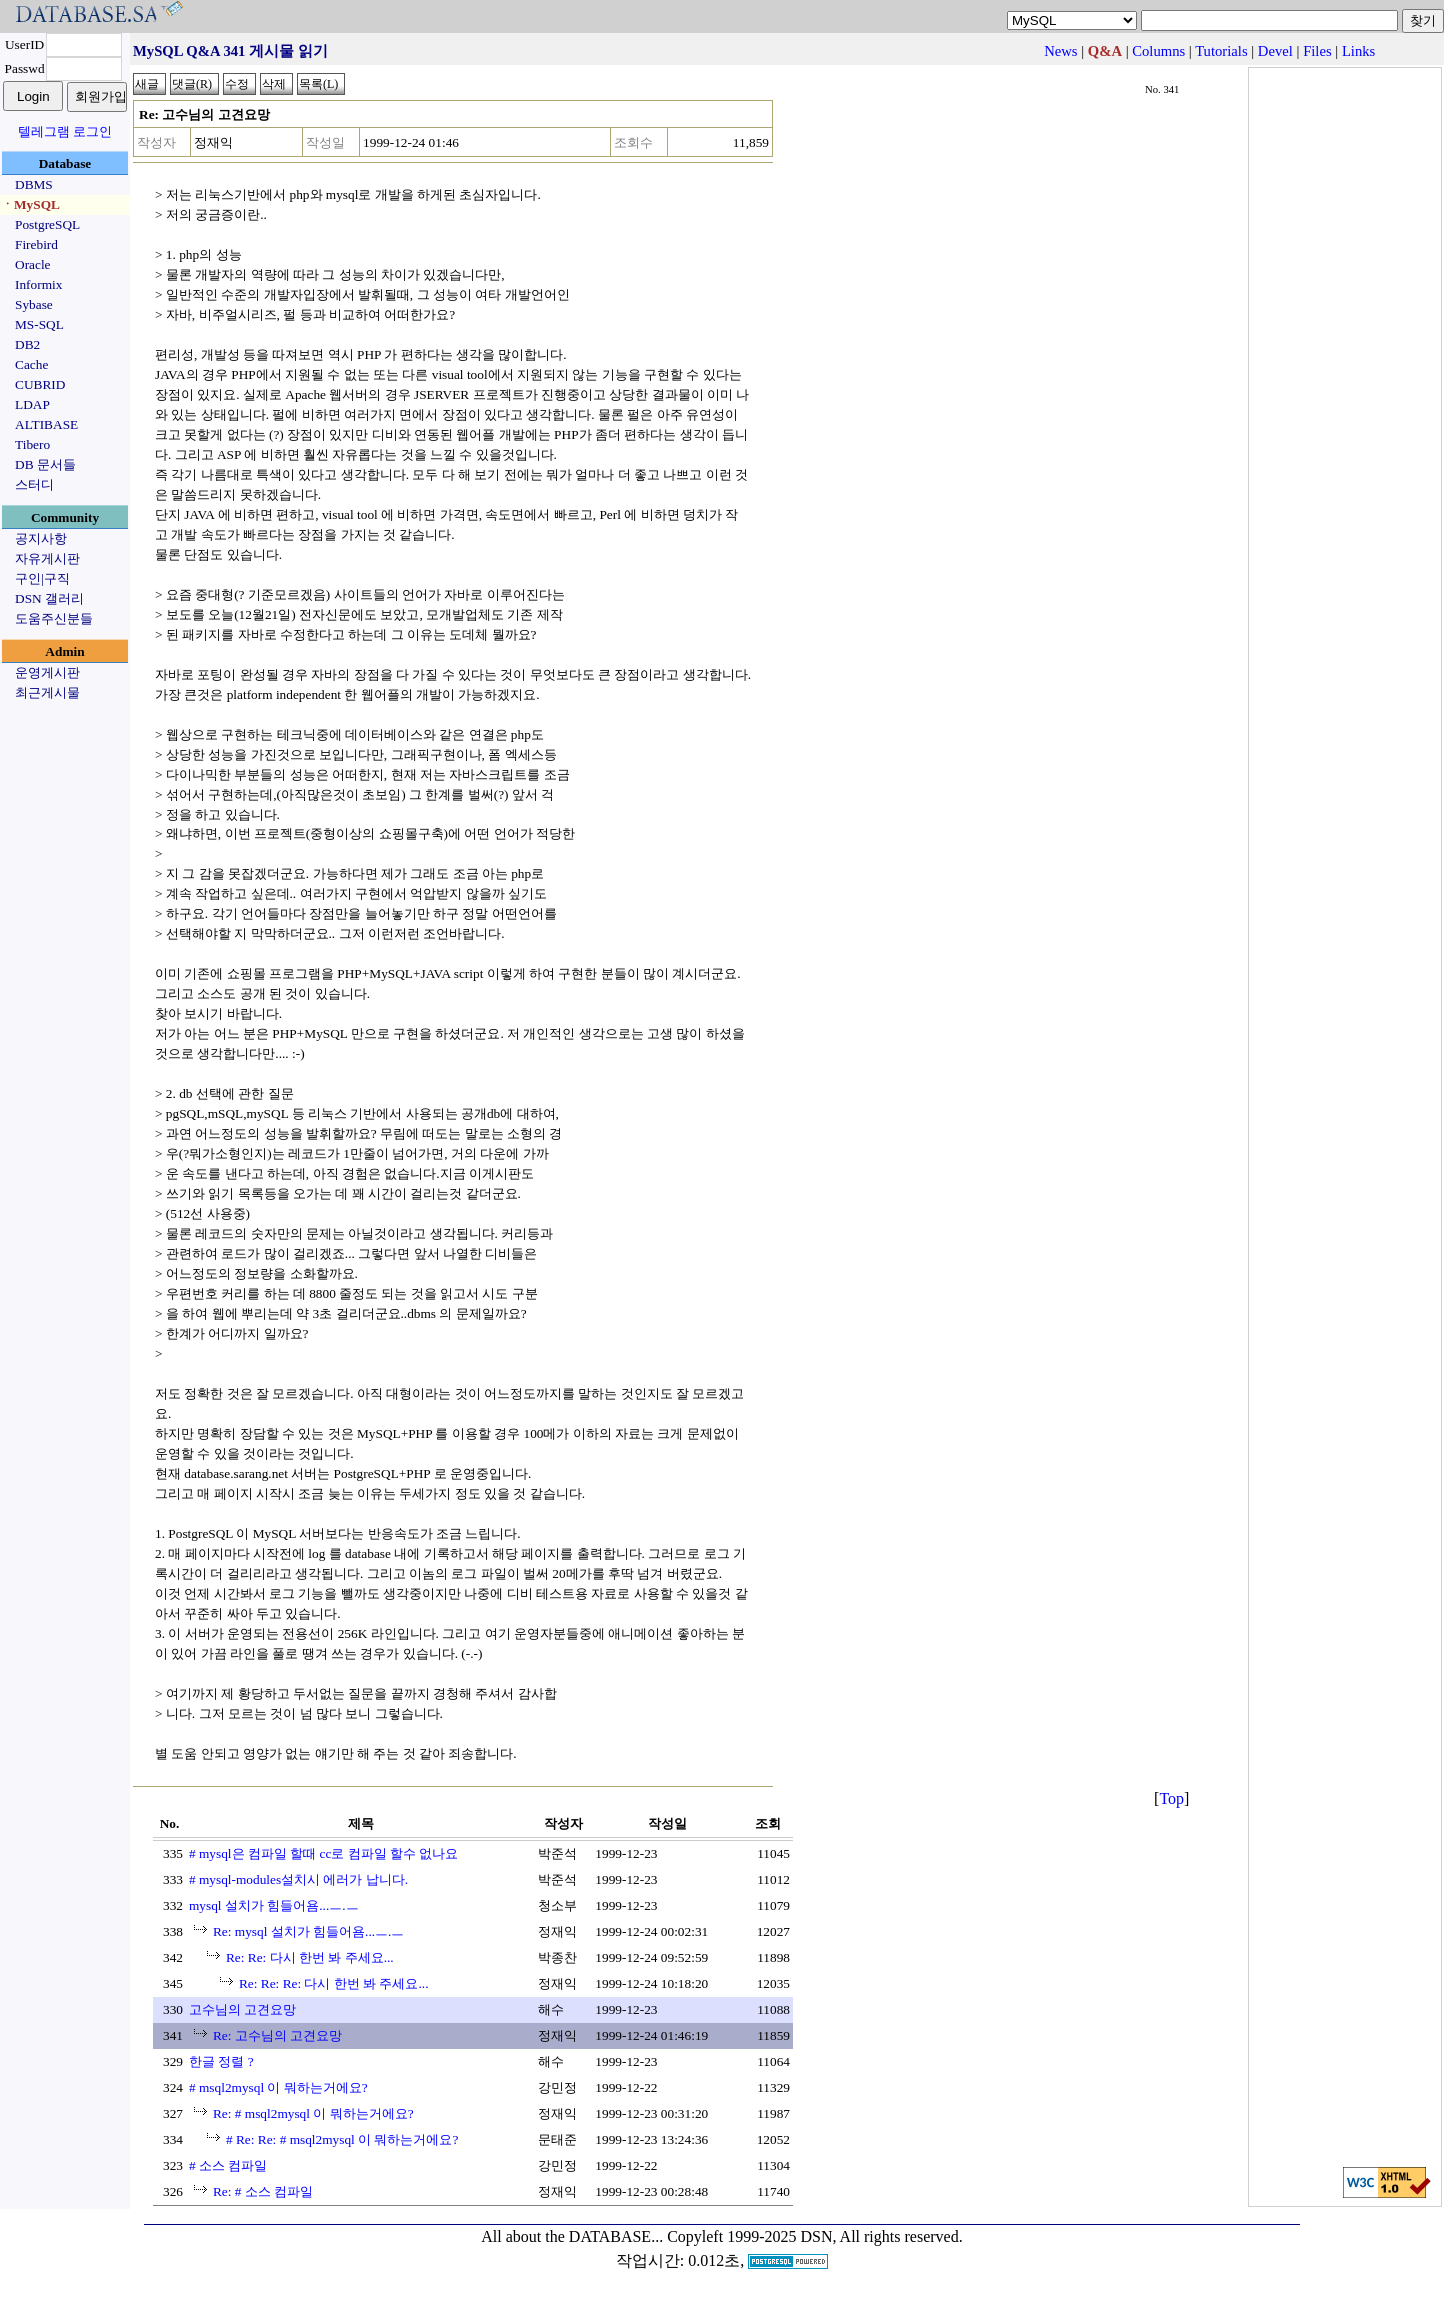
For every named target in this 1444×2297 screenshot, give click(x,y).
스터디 (34, 484)
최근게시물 (47, 692)
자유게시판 (47, 558)
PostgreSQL (47, 224)
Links (1358, 51)
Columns (1158, 51)
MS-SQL (39, 324)
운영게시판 (47, 672)
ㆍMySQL (30, 204)
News (1060, 51)
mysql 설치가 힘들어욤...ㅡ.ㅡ (274, 1905)
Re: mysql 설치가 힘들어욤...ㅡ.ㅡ (308, 1931)
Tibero (32, 444)
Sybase (34, 304)
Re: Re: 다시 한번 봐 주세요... (310, 1957)
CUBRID (40, 384)
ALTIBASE (46, 424)
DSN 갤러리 (49, 598)
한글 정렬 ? (221, 2061)
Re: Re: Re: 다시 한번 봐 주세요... (334, 1983)
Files (1317, 51)
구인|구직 (42, 578)
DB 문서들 (45, 464)
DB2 (27, 344)
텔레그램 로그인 (65, 131)
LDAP (32, 404)
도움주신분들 (54, 618)
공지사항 (41, 538)
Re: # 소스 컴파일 (263, 2191)
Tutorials (1221, 51)
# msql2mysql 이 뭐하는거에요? (278, 2087)
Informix (38, 284)
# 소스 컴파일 (228, 2165)
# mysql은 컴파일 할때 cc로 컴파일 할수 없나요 (323, 1853)
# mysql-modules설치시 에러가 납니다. (298, 1879)
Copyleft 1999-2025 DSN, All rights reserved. (815, 2236)
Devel (1275, 51)
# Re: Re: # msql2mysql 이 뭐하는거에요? (342, 2139)
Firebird (36, 244)
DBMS (34, 184)
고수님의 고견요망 (242, 2009)
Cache (31, 364)
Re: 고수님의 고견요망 (277, 2035)
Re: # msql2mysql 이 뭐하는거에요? (313, 2113)
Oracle (33, 264)
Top (1171, 1798)
